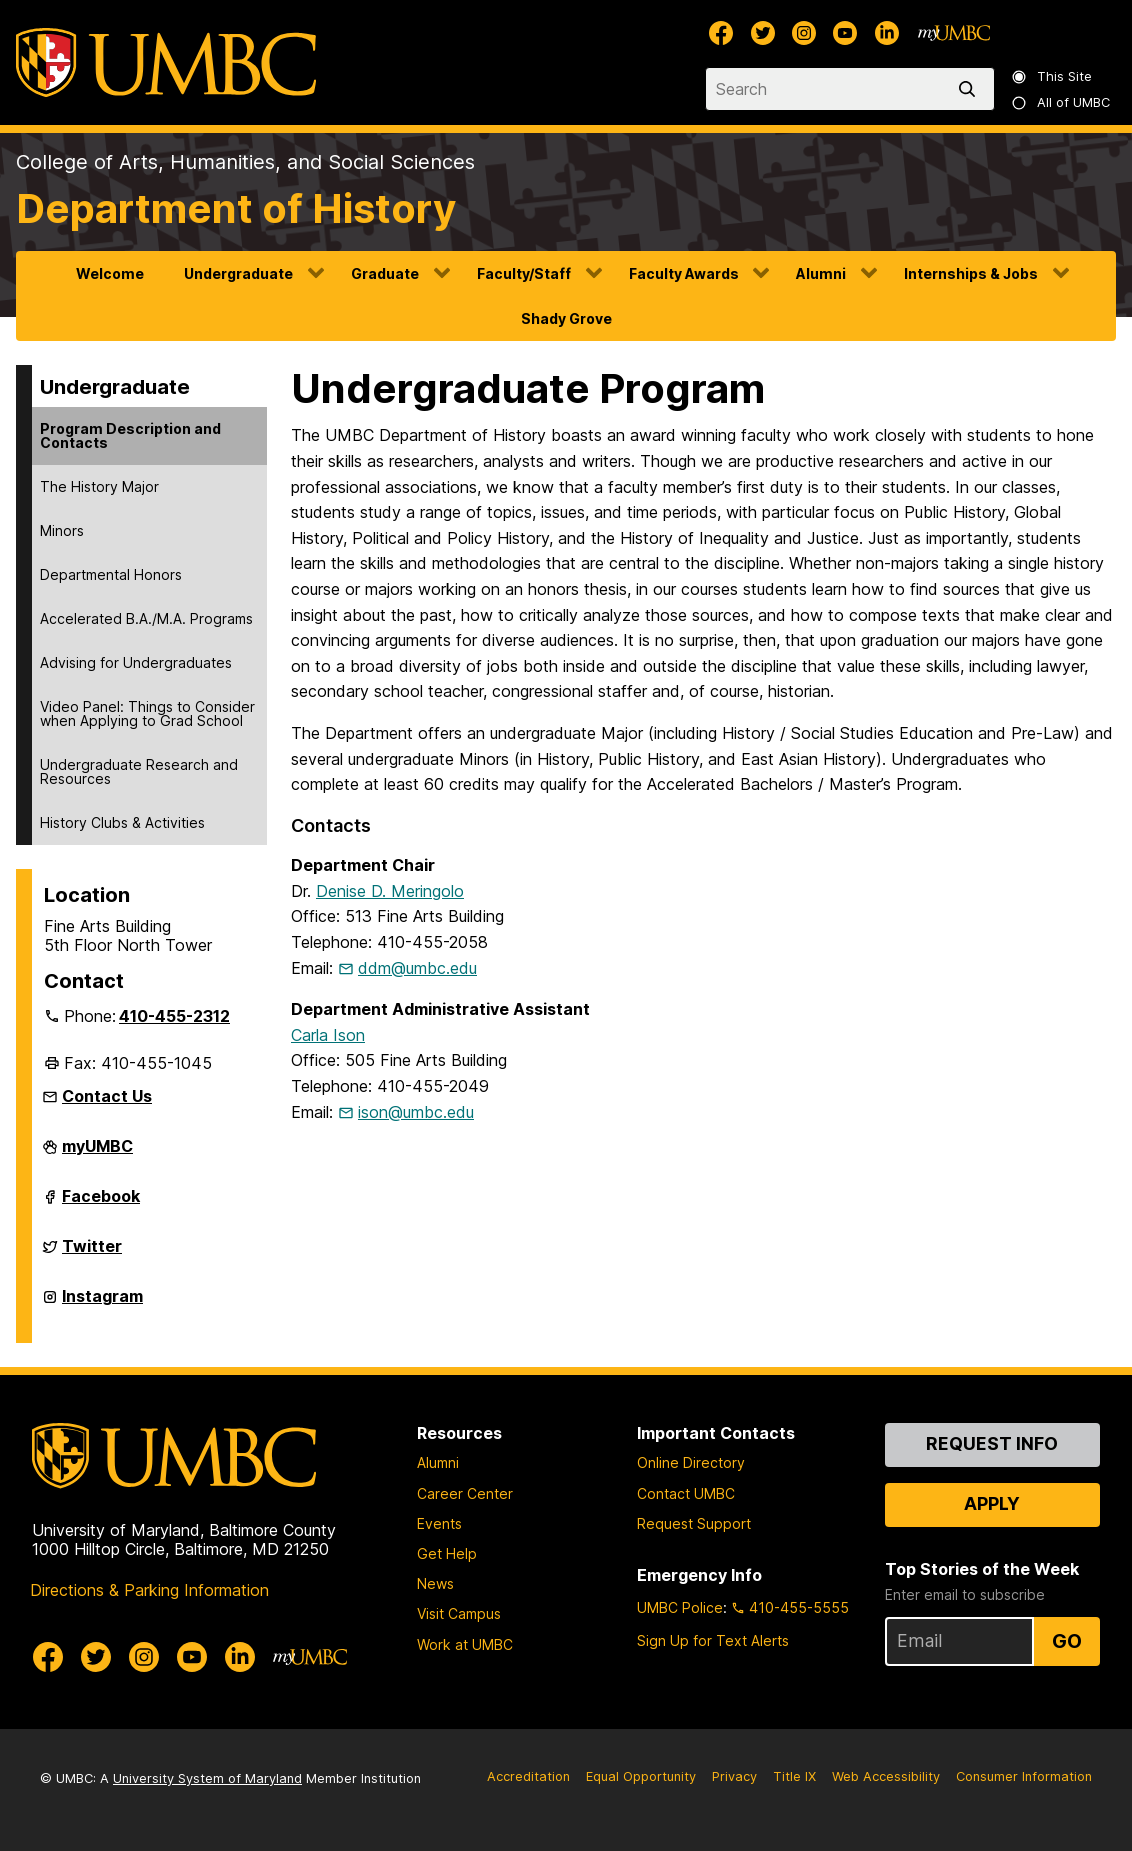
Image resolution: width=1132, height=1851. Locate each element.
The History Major (99, 486)
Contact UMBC (686, 1493)
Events (439, 1523)
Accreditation (528, 1776)
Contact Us (107, 1096)
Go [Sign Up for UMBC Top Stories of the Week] (1067, 1641)
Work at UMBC (465, 1644)
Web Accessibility (886, 1776)
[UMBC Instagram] (804, 33)
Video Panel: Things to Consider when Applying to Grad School (147, 713)
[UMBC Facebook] (721, 33)
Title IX (794, 1776)
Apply (992, 1503)
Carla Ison (328, 1035)
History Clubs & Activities (122, 822)
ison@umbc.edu (416, 1112)
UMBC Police (680, 1607)
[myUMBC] (954, 33)
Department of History (236, 208)
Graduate (385, 273)
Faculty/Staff (524, 273)
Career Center (465, 1493)
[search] (971, 89)
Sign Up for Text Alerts (713, 1640)
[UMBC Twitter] (763, 33)
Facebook (101, 1204)
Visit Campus (459, 1613)
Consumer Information (1024, 1776)
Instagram (102, 1304)
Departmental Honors (111, 574)
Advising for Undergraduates (136, 662)
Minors (62, 530)
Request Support (694, 1523)
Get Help (447, 1553)
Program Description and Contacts (130, 435)
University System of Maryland (207, 1778)
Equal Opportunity (641, 1776)
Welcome (110, 273)
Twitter (92, 1254)
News (435, 1583)
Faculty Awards (684, 273)
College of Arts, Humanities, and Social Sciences (245, 162)
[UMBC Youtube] (845, 33)
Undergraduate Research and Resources (139, 771)
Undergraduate (238, 273)
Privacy (734, 1776)
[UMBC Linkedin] (887, 33)
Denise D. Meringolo (390, 891)
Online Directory (691, 1462)
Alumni (821, 273)
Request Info (992, 1443)
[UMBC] (166, 62)
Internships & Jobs (971, 273)
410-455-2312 (174, 1016)
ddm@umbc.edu (417, 968)
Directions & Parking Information (149, 1590)
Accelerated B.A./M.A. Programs (146, 618)
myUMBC (97, 1154)
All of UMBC (1062, 102)
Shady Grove (566, 318)
